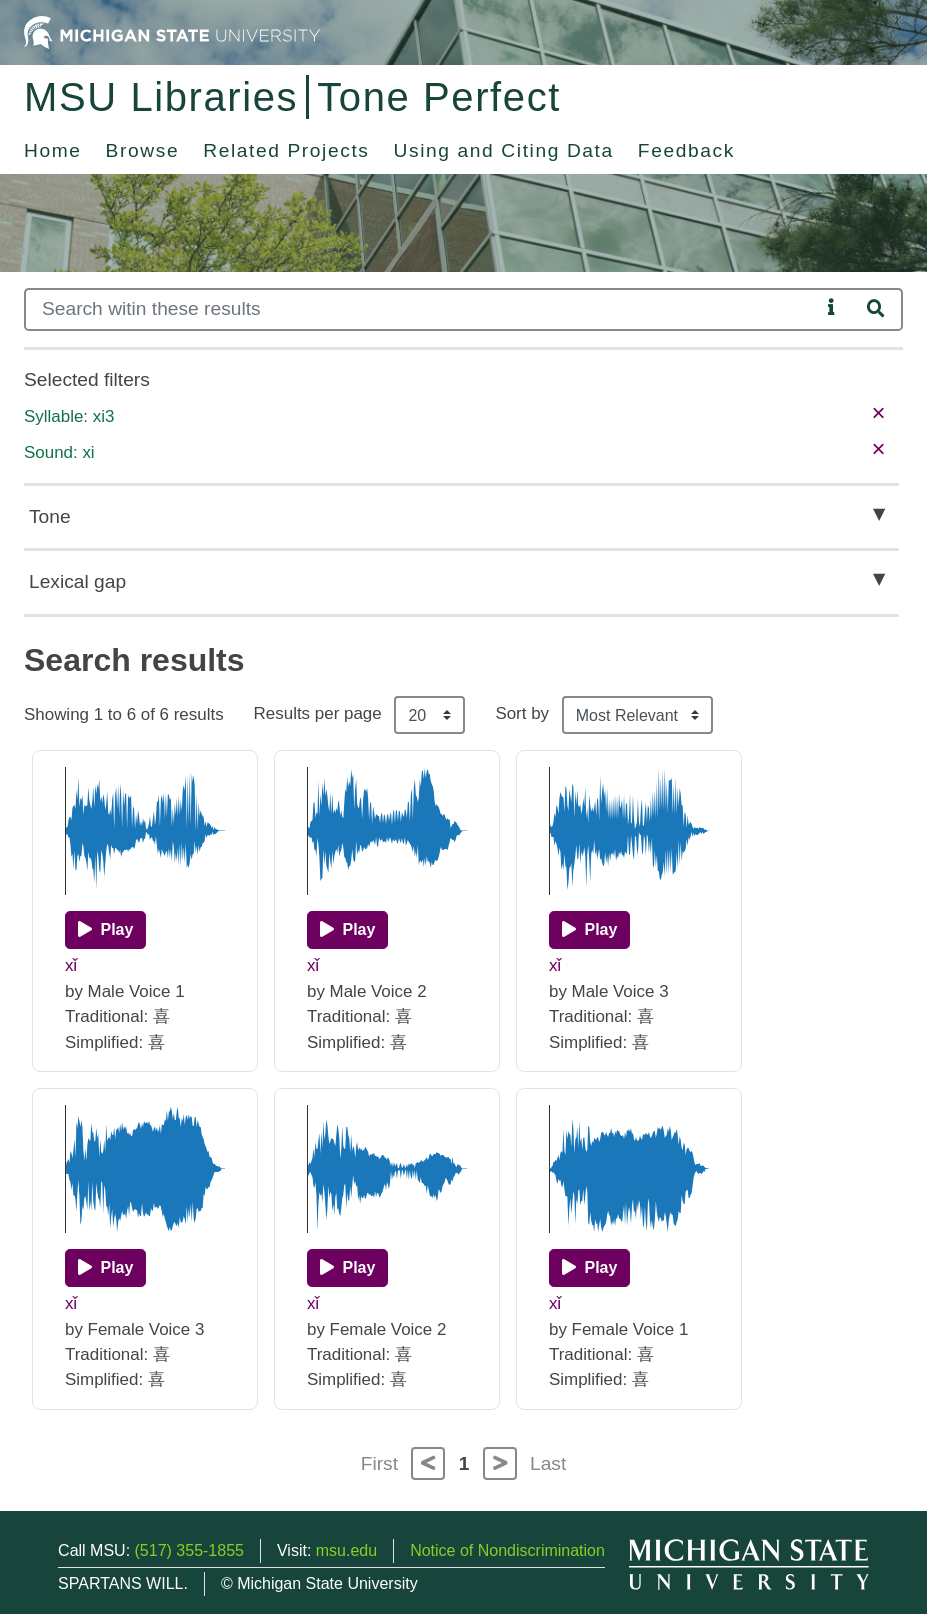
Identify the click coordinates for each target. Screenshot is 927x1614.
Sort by (522, 713)
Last (548, 1463)
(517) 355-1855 (189, 1550)
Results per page (318, 713)
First (379, 1463)
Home (53, 150)
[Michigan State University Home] (172, 31)
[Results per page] (429, 715)
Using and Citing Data (504, 150)
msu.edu (346, 1550)
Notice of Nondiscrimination (507, 1550)
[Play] (105, 930)
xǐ (71, 965)
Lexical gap (77, 581)
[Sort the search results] (637, 715)
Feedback (686, 150)
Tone (50, 516)
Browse (143, 150)
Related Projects (286, 150)
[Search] (422, 309)
